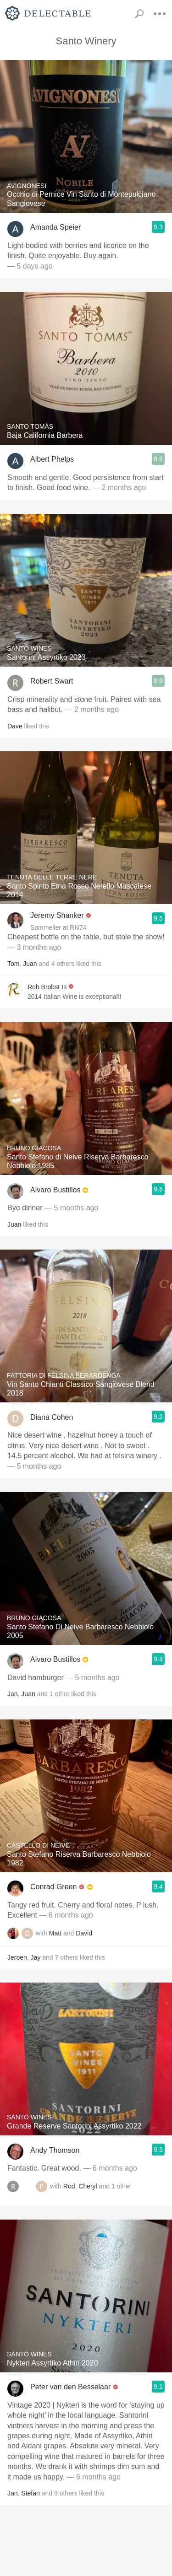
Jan (12, 1694)
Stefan (30, 2493)
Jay (36, 1957)
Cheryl (87, 2186)
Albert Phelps (52, 459)
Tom (13, 963)
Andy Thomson (54, 2150)
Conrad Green (53, 1887)
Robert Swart (51, 681)
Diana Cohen (51, 1417)
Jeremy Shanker (57, 915)
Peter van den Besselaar (70, 2387)
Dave (14, 726)
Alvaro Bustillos (55, 1190)
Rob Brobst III (47, 987)
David (84, 1933)
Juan (30, 963)
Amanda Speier (55, 227)
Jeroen (17, 1957)
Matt (55, 1933)
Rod (69, 2186)
